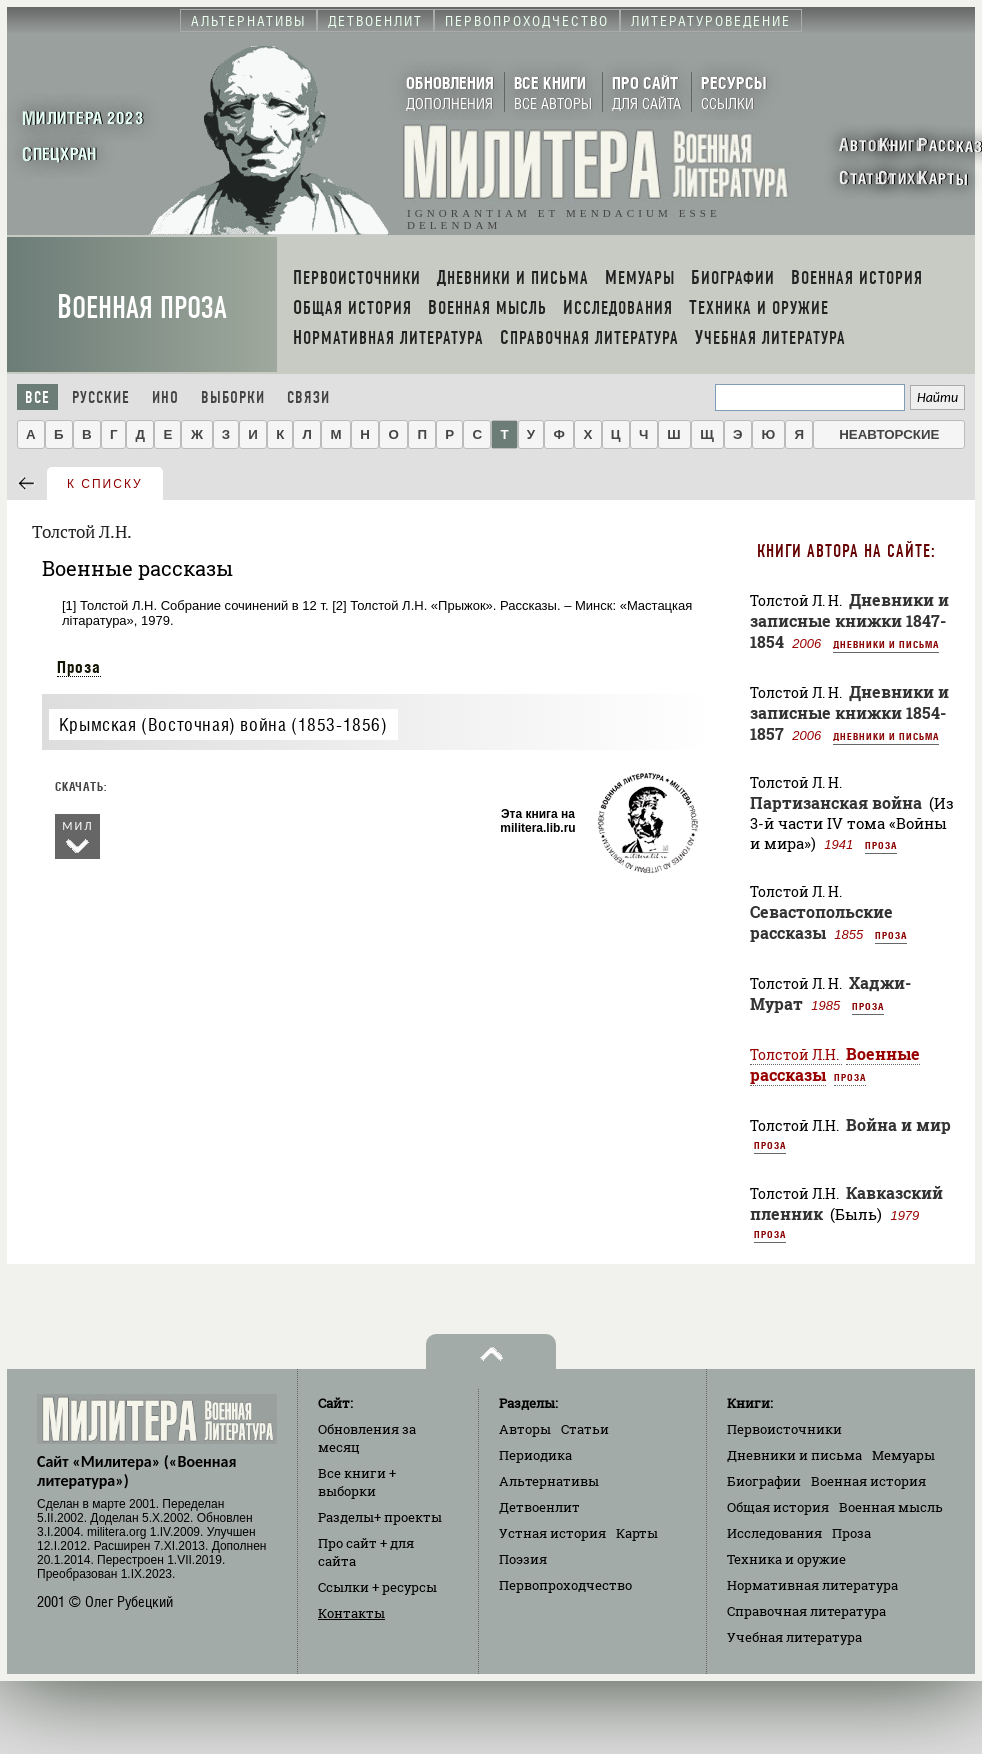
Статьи (585, 1429)
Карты (637, 1533)
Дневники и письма (886, 644)
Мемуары (903, 1455)
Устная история (552, 1533)
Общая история (778, 1507)
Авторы (525, 1429)
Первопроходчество (565, 1585)
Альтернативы (549, 1481)
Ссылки (377, 1587)
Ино (165, 397)
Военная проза (142, 307)
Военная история (868, 1481)
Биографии (764, 1481)
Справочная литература (806, 1611)
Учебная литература (794, 1637)
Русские (101, 397)
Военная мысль (891, 1507)
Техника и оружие (786, 1559)
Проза (79, 667)
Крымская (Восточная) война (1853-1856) (223, 724)
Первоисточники (784, 1429)
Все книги (357, 1482)
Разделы (380, 1517)
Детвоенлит (539, 1507)
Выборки (233, 397)
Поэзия (523, 1559)
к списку (105, 484)
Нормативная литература (812, 1585)
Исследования (774, 1533)
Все (37, 397)
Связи (308, 397)
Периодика (535, 1455)
